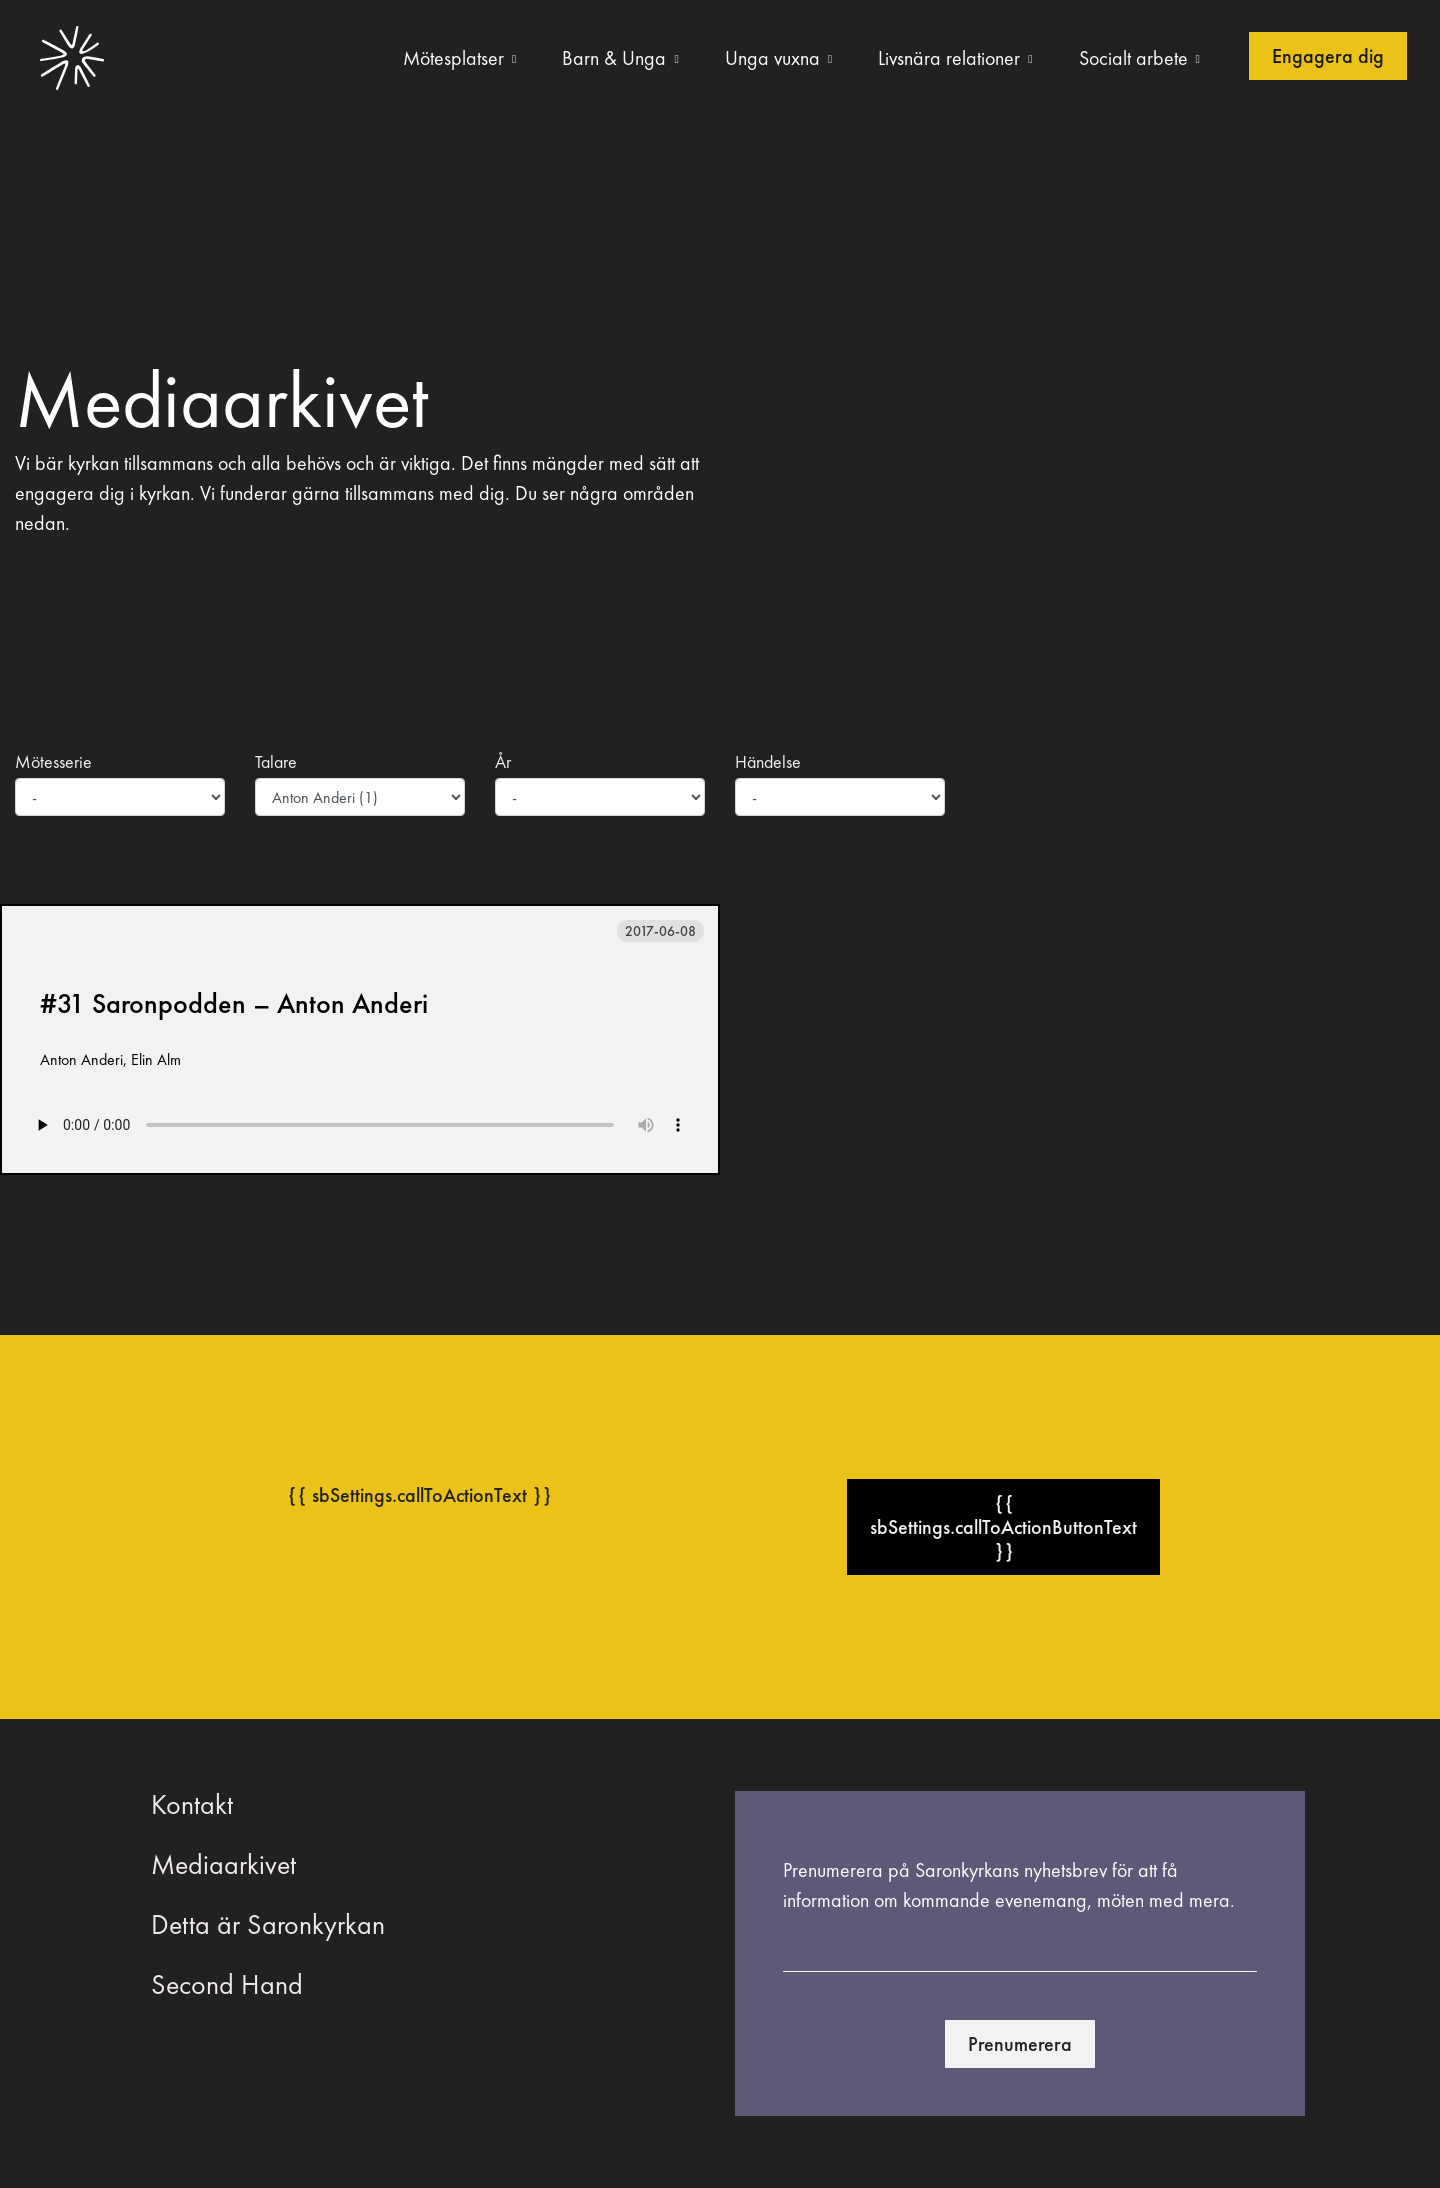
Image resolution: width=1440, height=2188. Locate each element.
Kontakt (192, 1804)
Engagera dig (1328, 56)
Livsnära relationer (949, 58)
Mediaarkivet (223, 1864)
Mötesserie (53, 761)
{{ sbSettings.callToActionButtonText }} (1003, 1527)
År (503, 761)
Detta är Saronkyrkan (268, 1924)
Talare (276, 761)
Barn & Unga (614, 58)
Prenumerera (1020, 2044)
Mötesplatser (453, 58)
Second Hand (227, 1984)
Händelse (768, 761)
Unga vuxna (772, 58)
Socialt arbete (1133, 58)
